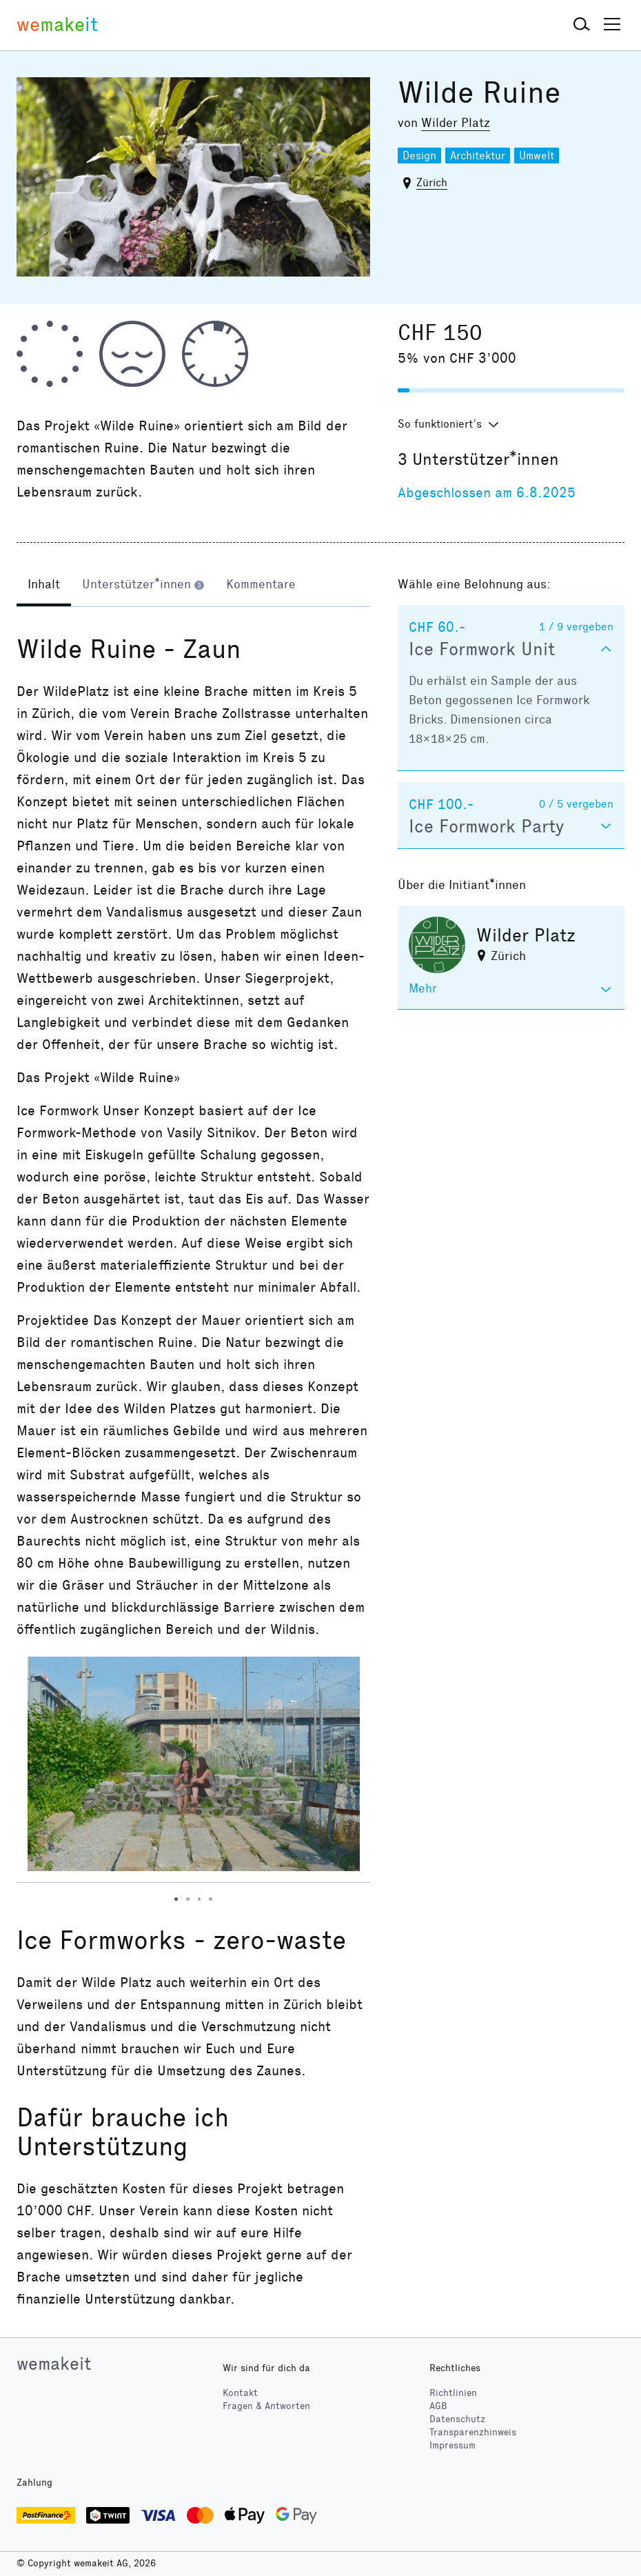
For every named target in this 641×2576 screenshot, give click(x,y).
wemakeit (54, 2364)
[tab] (44, 585)
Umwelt (536, 155)
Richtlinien (453, 2393)
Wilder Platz (455, 122)
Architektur (477, 155)
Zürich (431, 182)
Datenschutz (457, 2419)
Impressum (452, 2445)
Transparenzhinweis (472, 2432)
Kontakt (240, 2393)
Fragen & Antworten (266, 2406)
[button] (581, 24)
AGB (438, 2406)
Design (419, 155)
